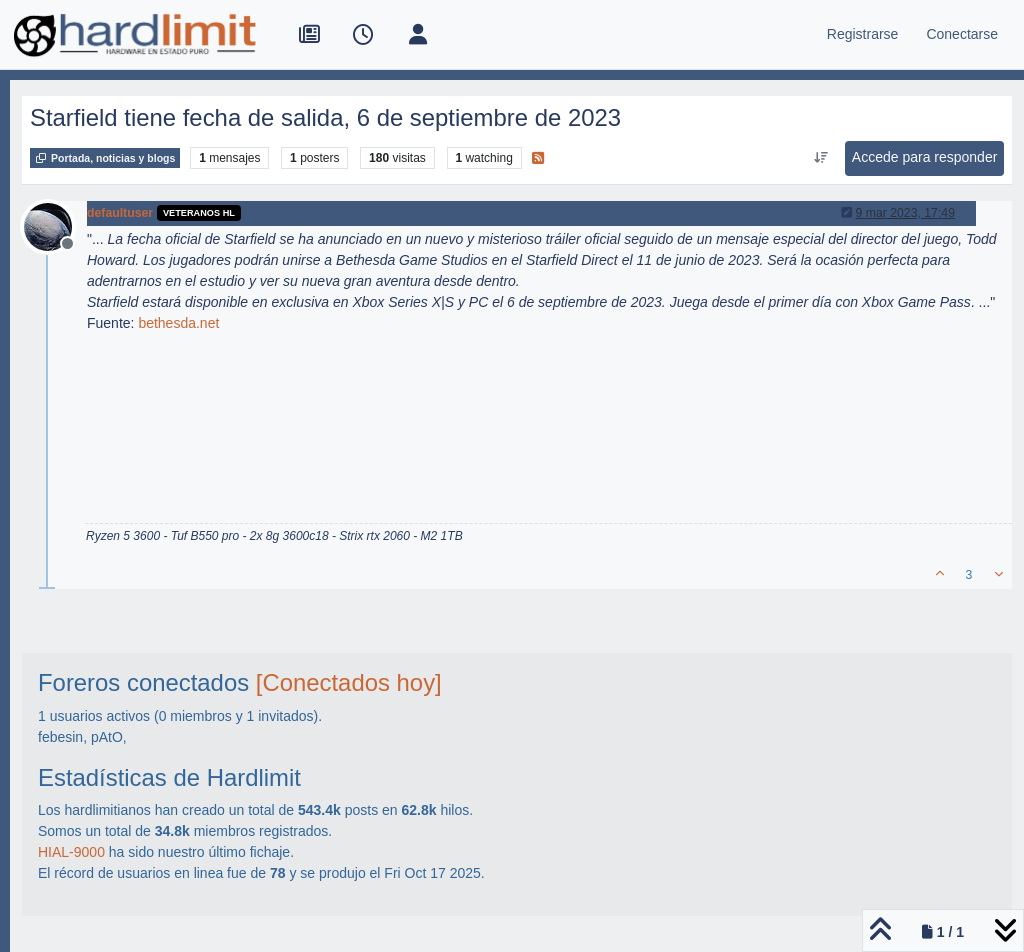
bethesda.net (178, 323)
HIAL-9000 (71, 852)
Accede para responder (925, 157)
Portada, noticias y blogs (105, 158)
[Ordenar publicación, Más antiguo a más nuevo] (820, 158)
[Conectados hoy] (349, 682)
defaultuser (120, 213)
